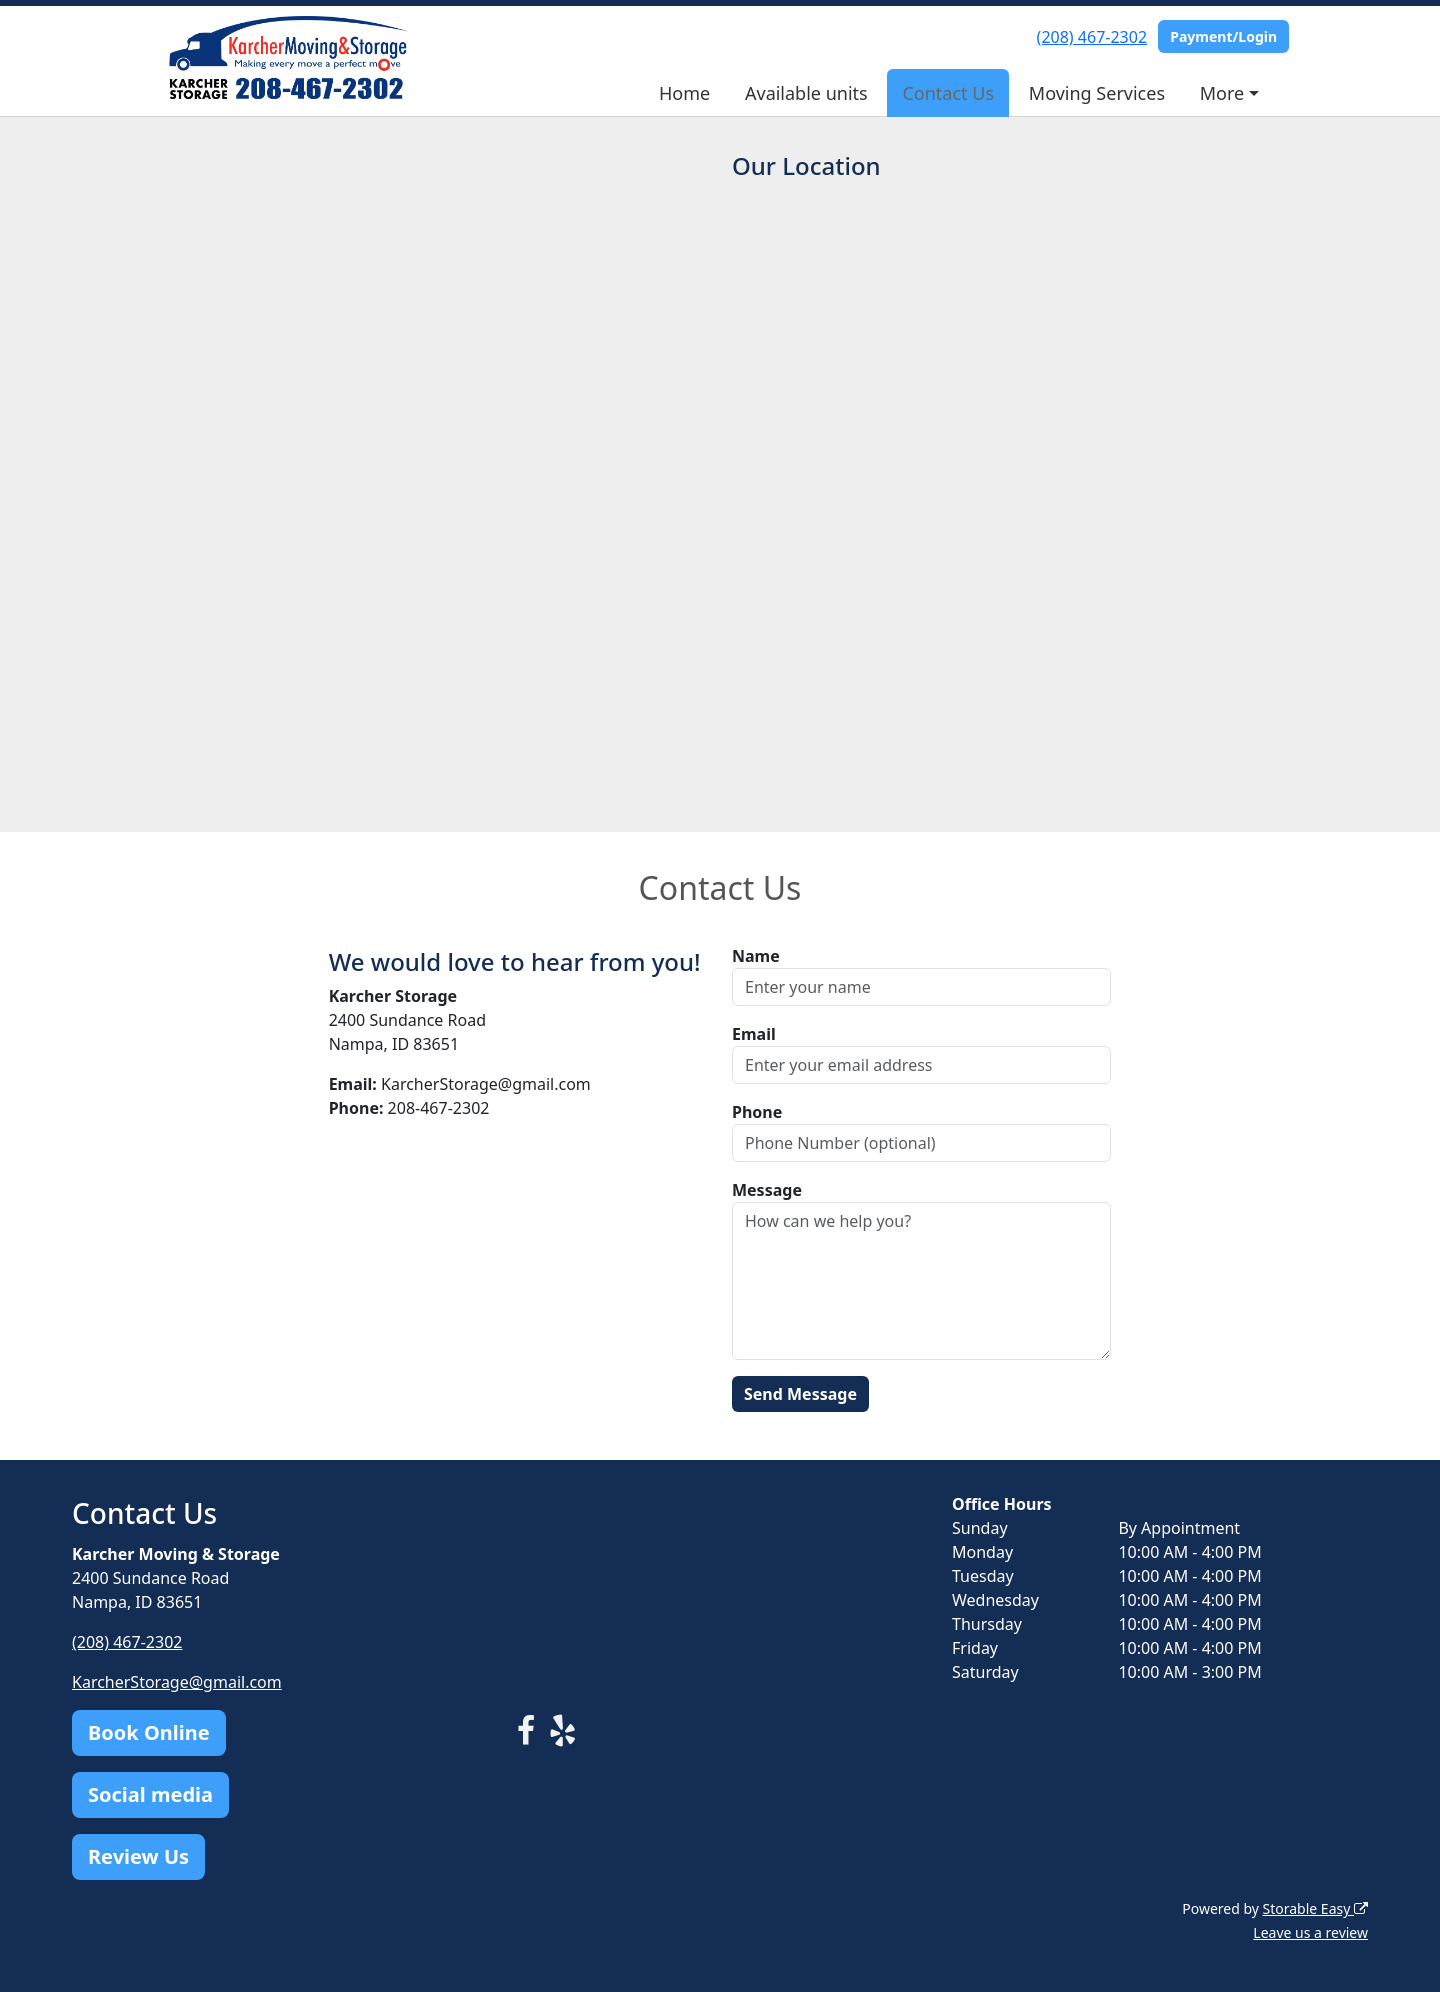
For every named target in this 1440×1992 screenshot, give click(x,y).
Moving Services (1097, 93)
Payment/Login (1223, 36)
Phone (757, 1112)
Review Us (138, 1856)
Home (684, 93)
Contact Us (948, 93)
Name (756, 956)
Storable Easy (1315, 1908)
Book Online (149, 1732)
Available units (806, 93)
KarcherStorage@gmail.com (177, 1682)
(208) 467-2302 (1092, 37)
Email (754, 1034)
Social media (150, 1794)
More (1222, 93)
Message (767, 1190)
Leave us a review (1310, 1932)
